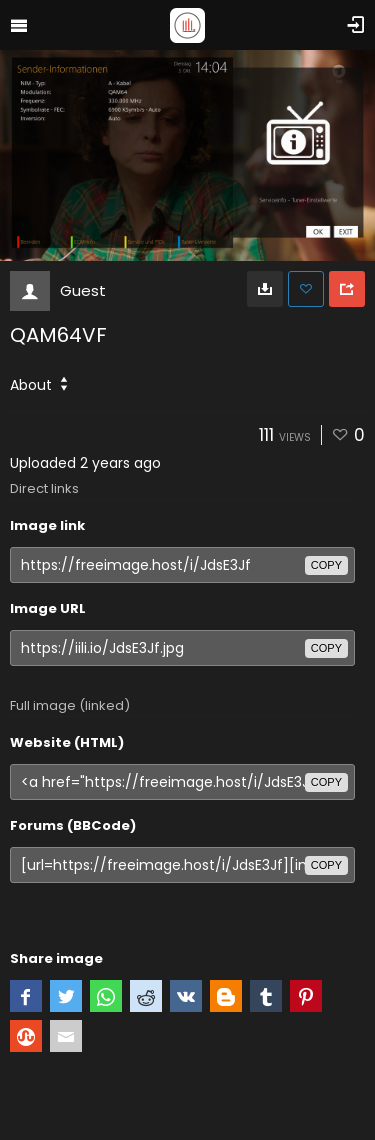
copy (326, 565)
